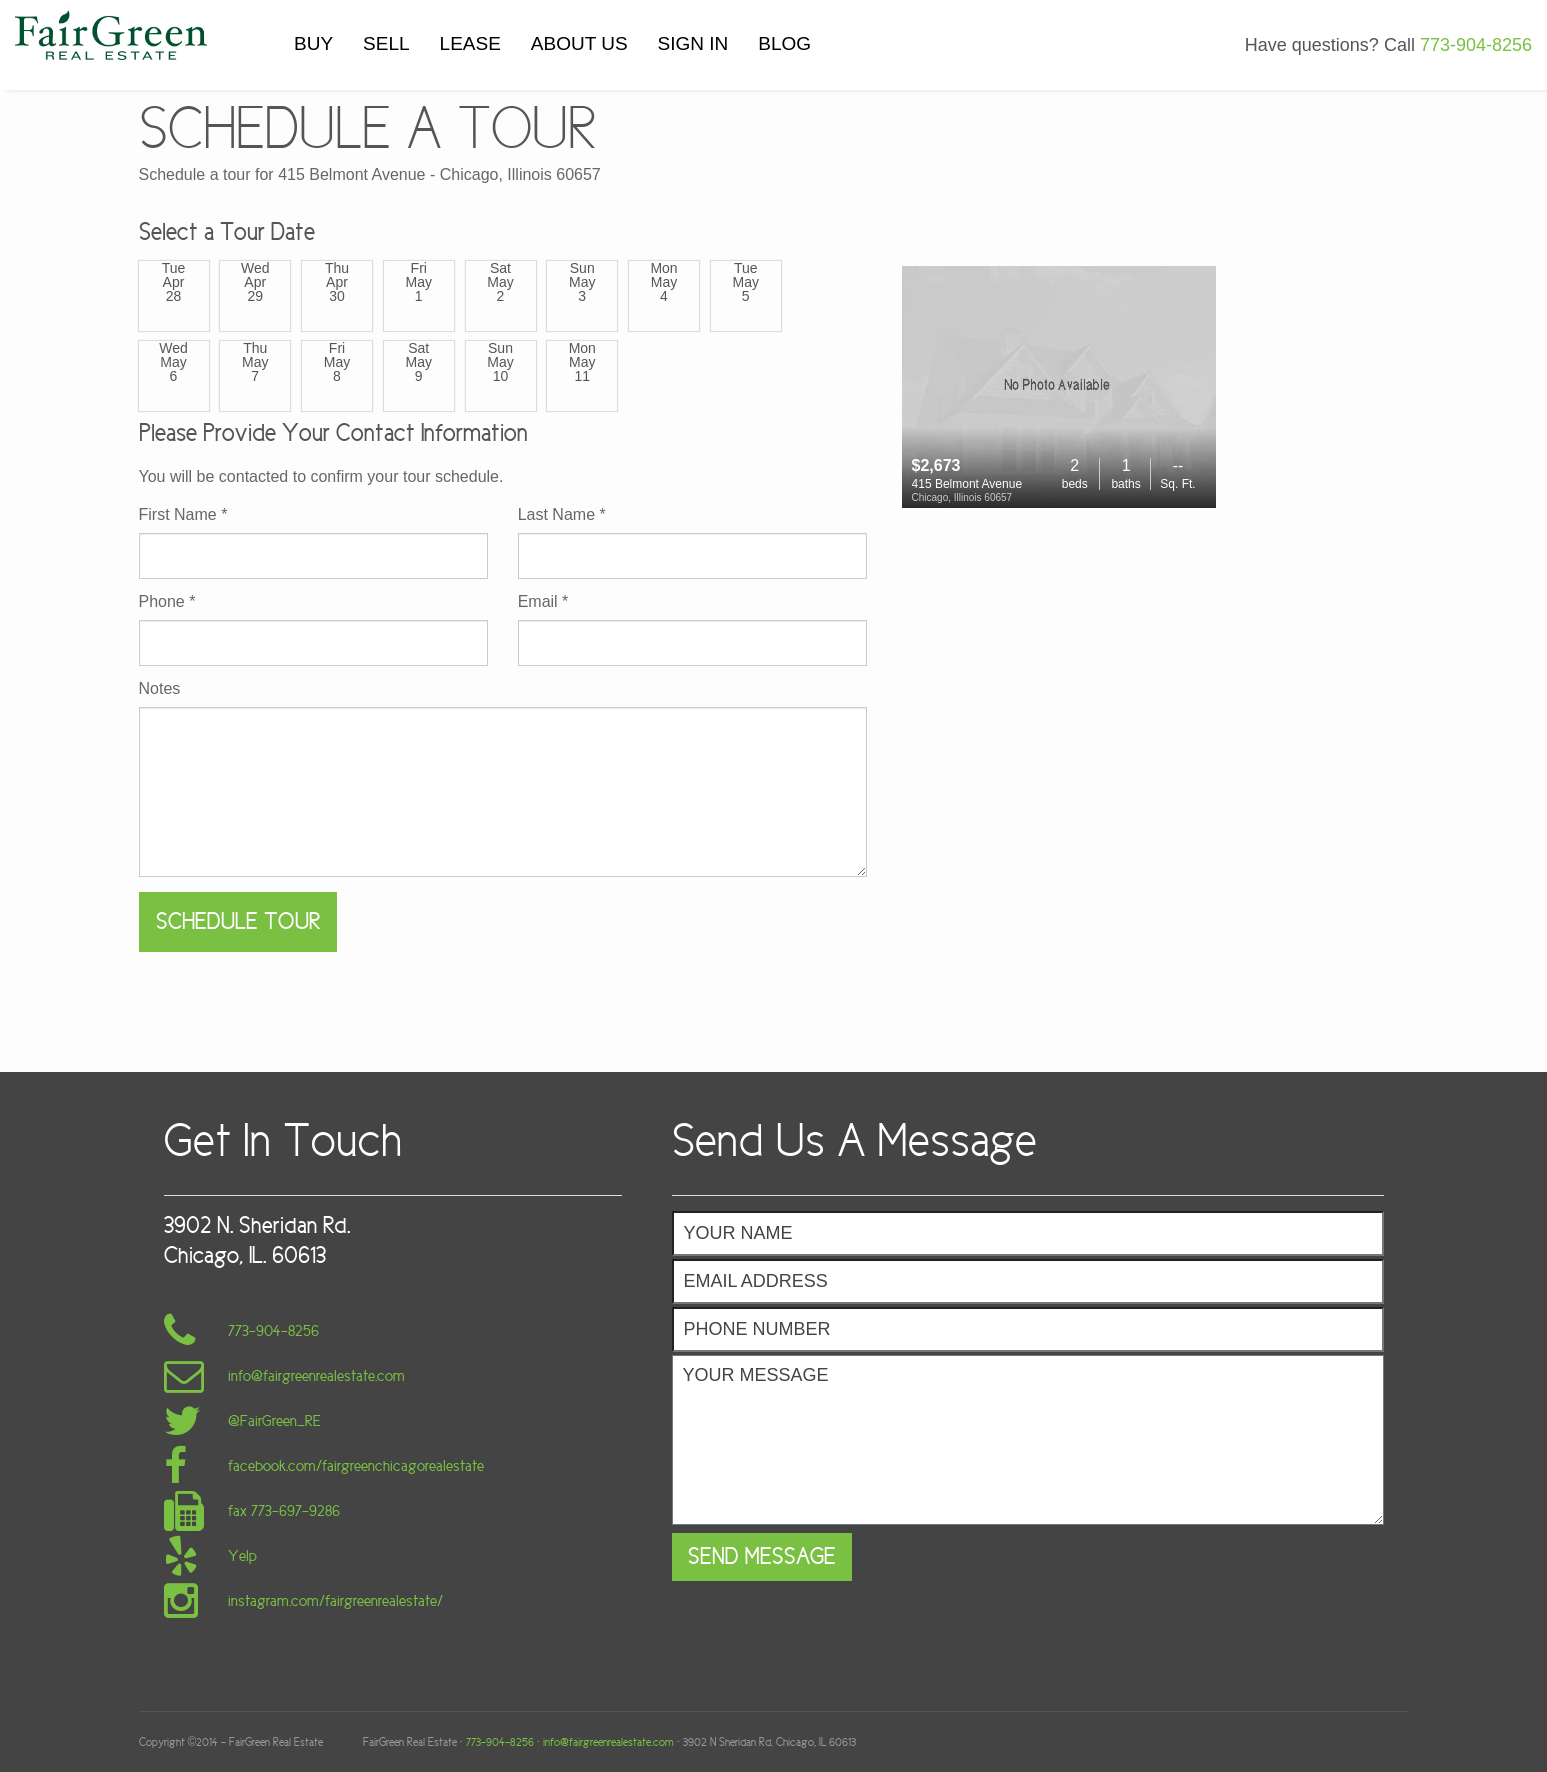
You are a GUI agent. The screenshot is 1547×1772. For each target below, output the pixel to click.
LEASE (470, 43)
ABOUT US (579, 43)
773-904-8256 (1476, 45)
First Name (183, 515)
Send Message (762, 1556)
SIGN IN (693, 43)
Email (543, 602)
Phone (167, 602)
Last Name (562, 515)
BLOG (784, 43)
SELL (386, 43)
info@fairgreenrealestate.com (608, 1742)
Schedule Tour (238, 921)
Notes (160, 689)
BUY (313, 43)
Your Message (1028, 1440)
